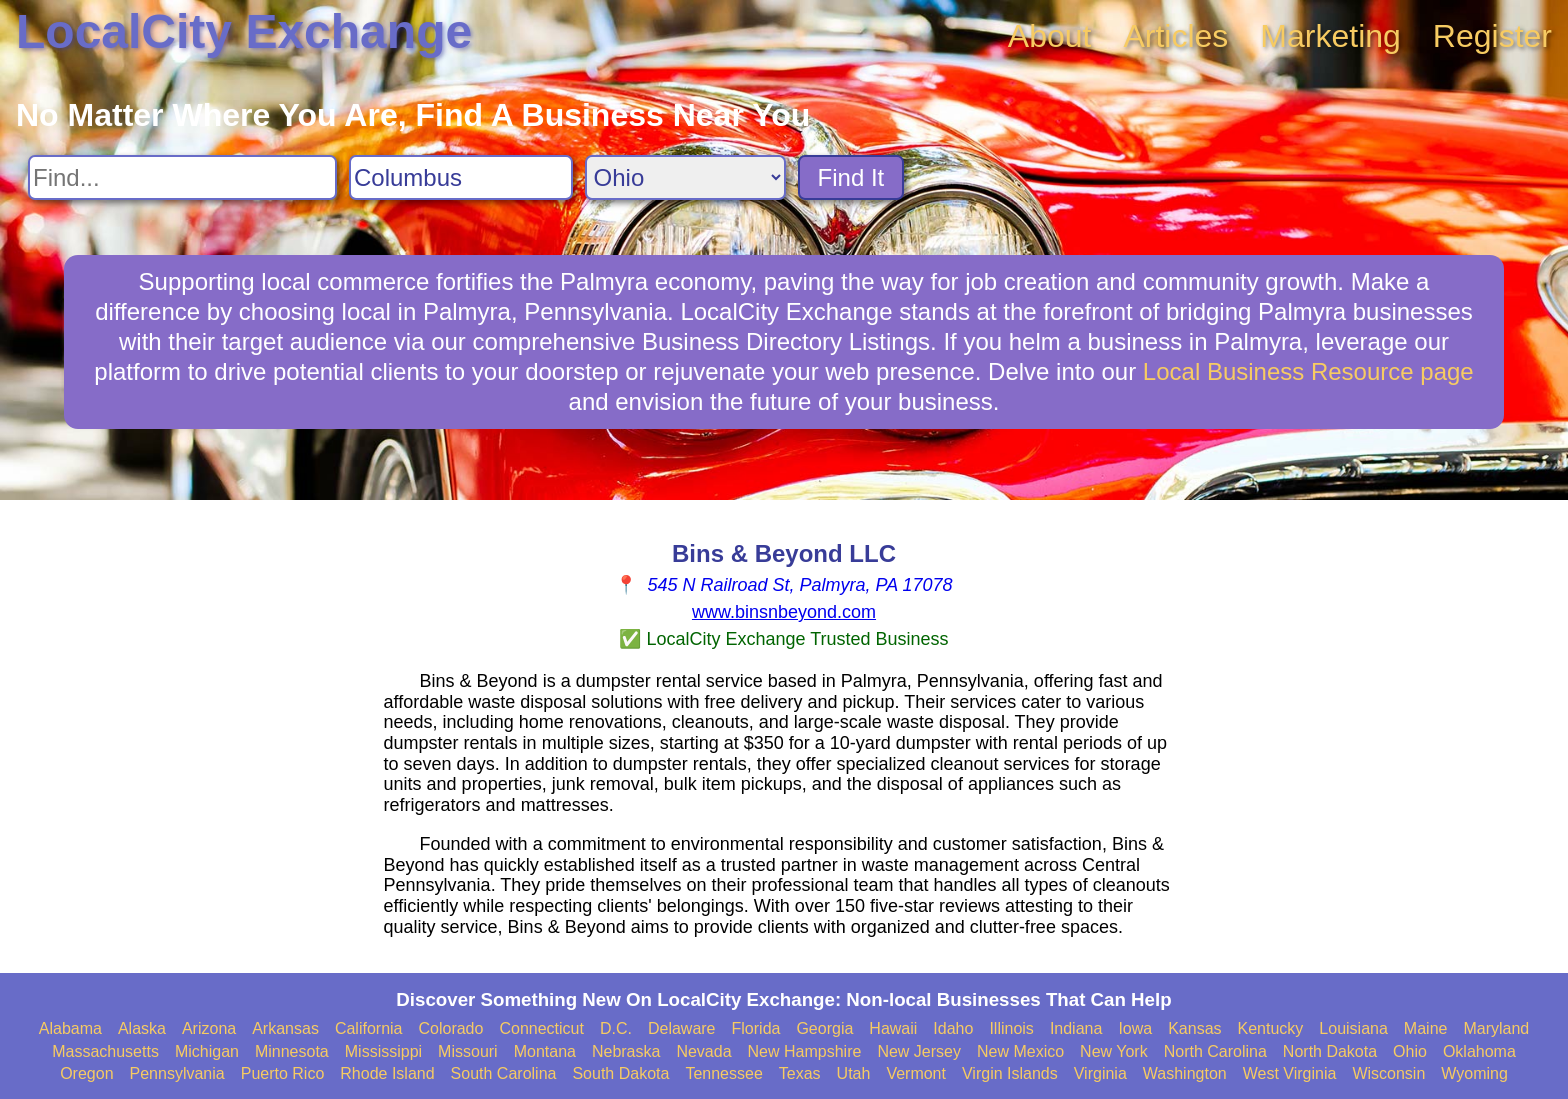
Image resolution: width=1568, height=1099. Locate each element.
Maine (1426, 1028)
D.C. (616, 1028)
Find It (851, 177)
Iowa (1135, 1028)
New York (1114, 1051)
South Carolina (504, 1073)
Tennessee (723, 1073)
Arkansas (285, 1028)
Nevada (703, 1051)
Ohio (1410, 1051)
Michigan (207, 1051)
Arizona (209, 1028)
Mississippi (383, 1051)
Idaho (953, 1028)
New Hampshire (805, 1051)
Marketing (1330, 36)
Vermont (916, 1073)
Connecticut (541, 1028)
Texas (800, 1073)
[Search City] (461, 177)
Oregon (86, 1073)
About (1050, 36)
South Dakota (620, 1073)
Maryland (1496, 1028)
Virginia (1100, 1073)
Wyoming (1474, 1073)
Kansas (1194, 1028)
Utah (854, 1073)
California (369, 1028)
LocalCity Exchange (244, 31)
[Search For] (182, 177)
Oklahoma (1479, 1051)
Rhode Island (387, 1073)
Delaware (682, 1028)
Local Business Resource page (1308, 371)
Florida (756, 1028)
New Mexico (1020, 1051)
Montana (545, 1051)
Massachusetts (105, 1051)
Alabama (70, 1028)
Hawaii (893, 1028)
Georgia (824, 1028)
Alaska (142, 1028)
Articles (1175, 36)
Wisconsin (1388, 1073)
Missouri (468, 1051)
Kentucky (1271, 1028)
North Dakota (1330, 1051)
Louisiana (1353, 1028)
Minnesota (292, 1051)
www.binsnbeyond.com (784, 612)
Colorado (450, 1028)
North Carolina (1215, 1051)
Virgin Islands (1010, 1073)
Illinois (1011, 1028)
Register (1492, 36)
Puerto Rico (283, 1073)
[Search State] (685, 177)
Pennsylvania (177, 1073)
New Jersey (919, 1051)
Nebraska (626, 1051)
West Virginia (1290, 1073)
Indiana (1076, 1028)
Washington (1185, 1073)
